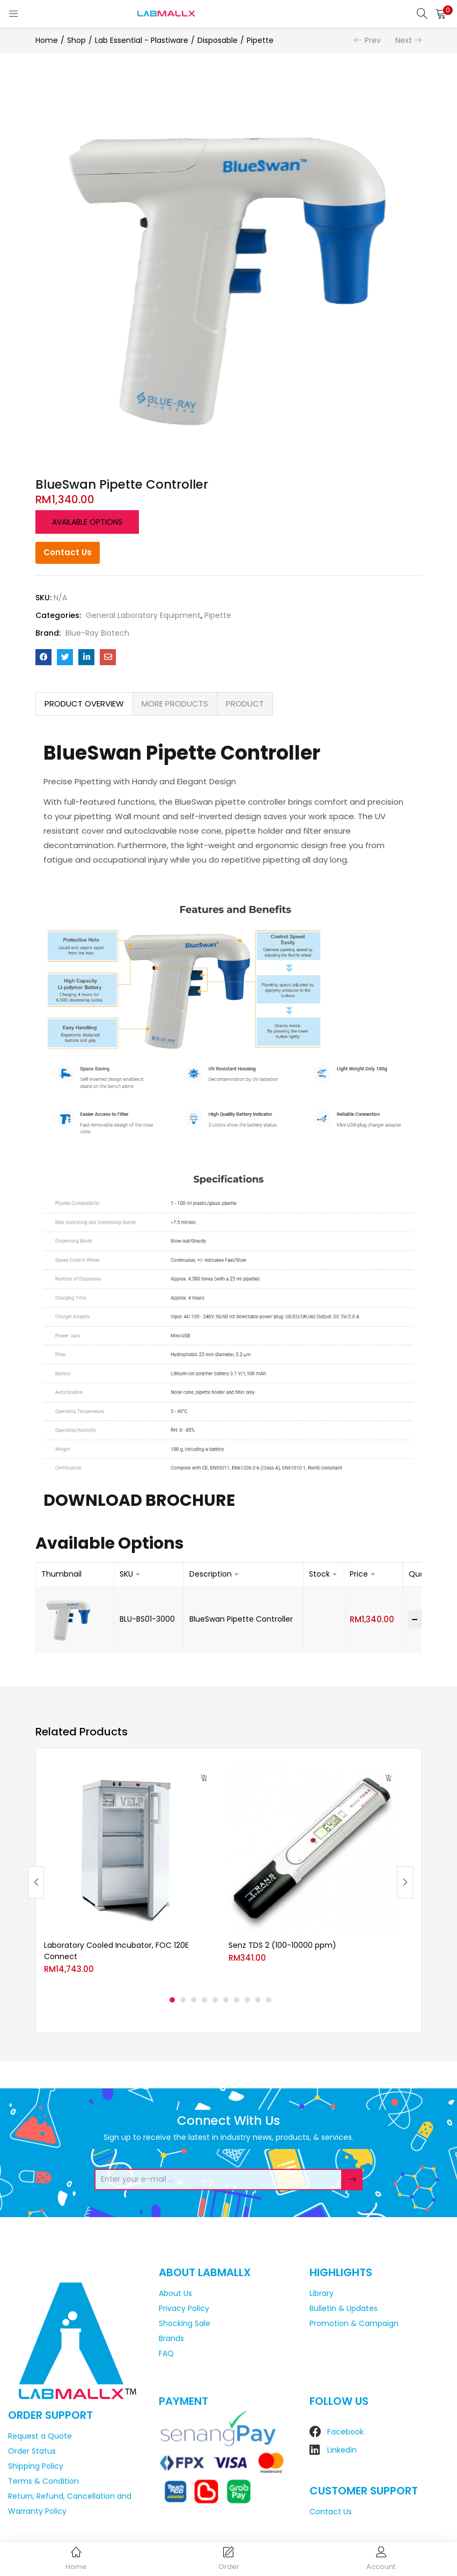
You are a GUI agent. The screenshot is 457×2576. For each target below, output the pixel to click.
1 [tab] (172, 2000)
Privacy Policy (184, 2308)
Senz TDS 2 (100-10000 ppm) (282, 1945)
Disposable (217, 40)
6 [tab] (225, 2000)
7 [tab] (236, 2000)
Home (46, 40)
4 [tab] (204, 2000)
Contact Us (67, 552)
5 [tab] (215, 2000)
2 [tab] (183, 2000)
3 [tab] (193, 2000)
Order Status (32, 2451)
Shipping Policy (35, 2466)
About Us (175, 2293)
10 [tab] (268, 2000)
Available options (87, 522)
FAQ (166, 2353)
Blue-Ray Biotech (97, 633)
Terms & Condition (43, 2481)
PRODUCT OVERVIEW (84, 703)
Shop (76, 40)
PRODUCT (245, 703)
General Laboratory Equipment (143, 615)
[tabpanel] (128, 1874)
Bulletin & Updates (343, 2308)
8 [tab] (247, 2000)
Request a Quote (40, 2436)
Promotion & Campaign (354, 2323)
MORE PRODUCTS (175, 703)
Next (403, 40)
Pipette (260, 40)
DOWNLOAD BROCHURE (139, 1500)
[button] (441, 13)
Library (321, 2293)
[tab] (84, 704)
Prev (373, 40)
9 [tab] (258, 2000)
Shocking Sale (184, 2323)
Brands (171, 2338)
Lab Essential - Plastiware (141, 40)
